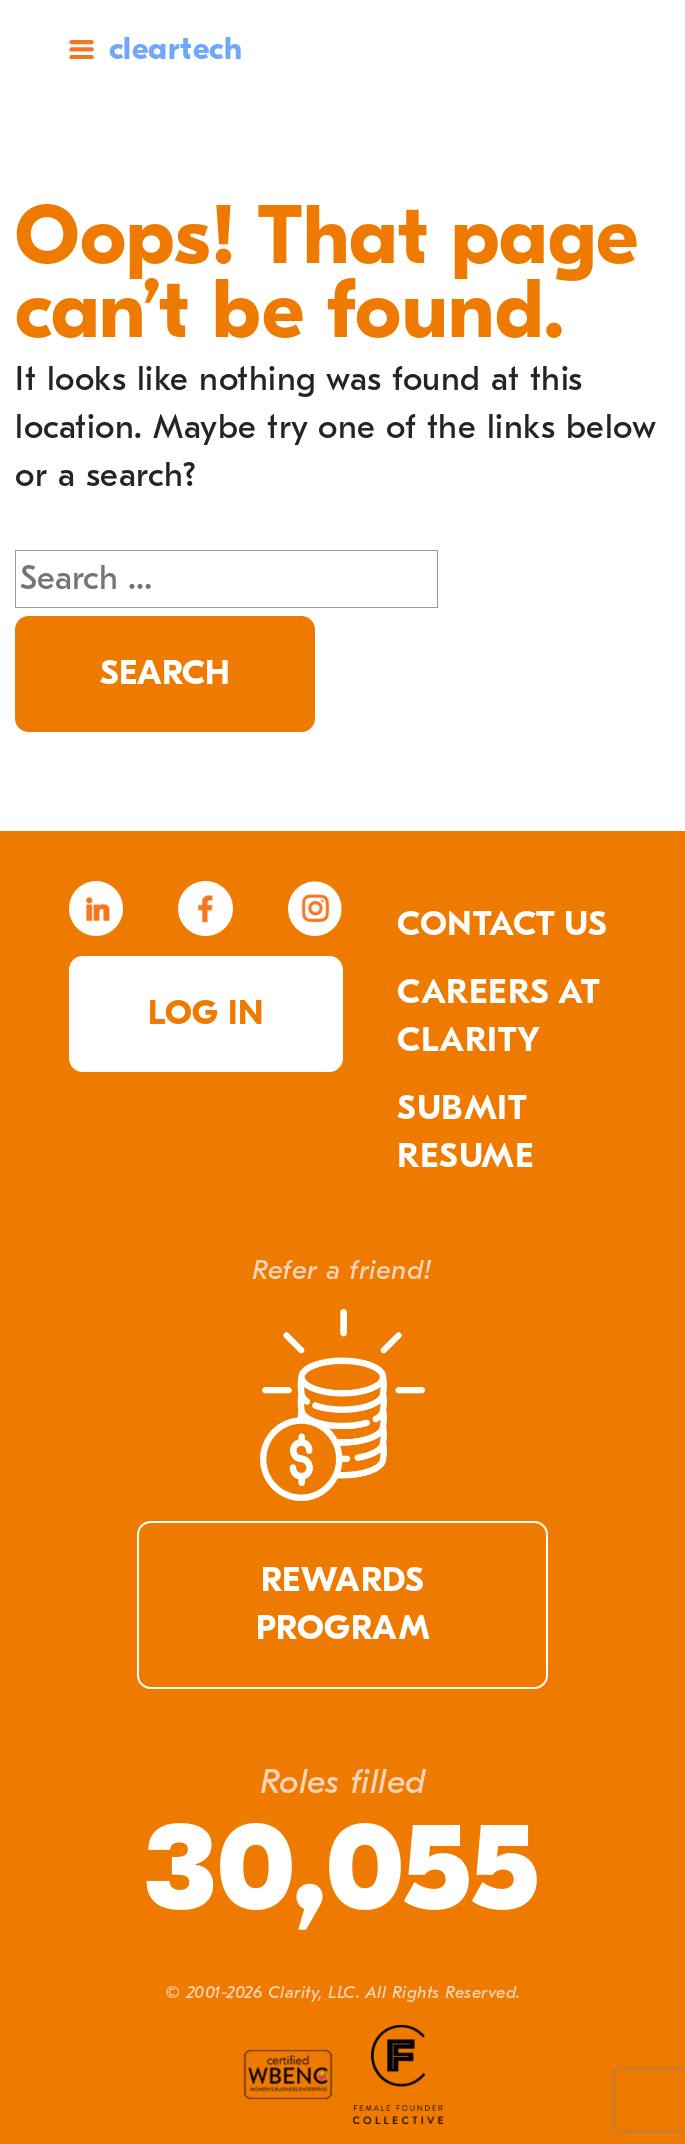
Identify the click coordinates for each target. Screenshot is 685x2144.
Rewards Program (343, 1604)
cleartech (176, 48)
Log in (205, 1013)
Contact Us (502, 924)
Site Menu (81, 49)
